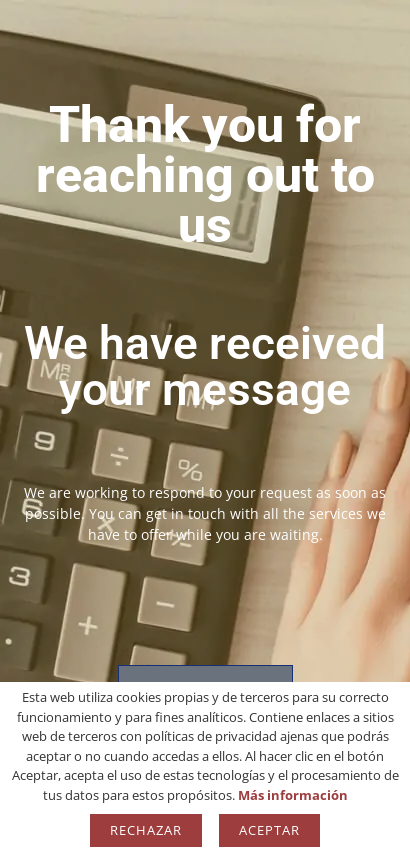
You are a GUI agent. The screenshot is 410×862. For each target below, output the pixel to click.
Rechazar (146, 830)
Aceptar (269, 830)
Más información (293, 795)
